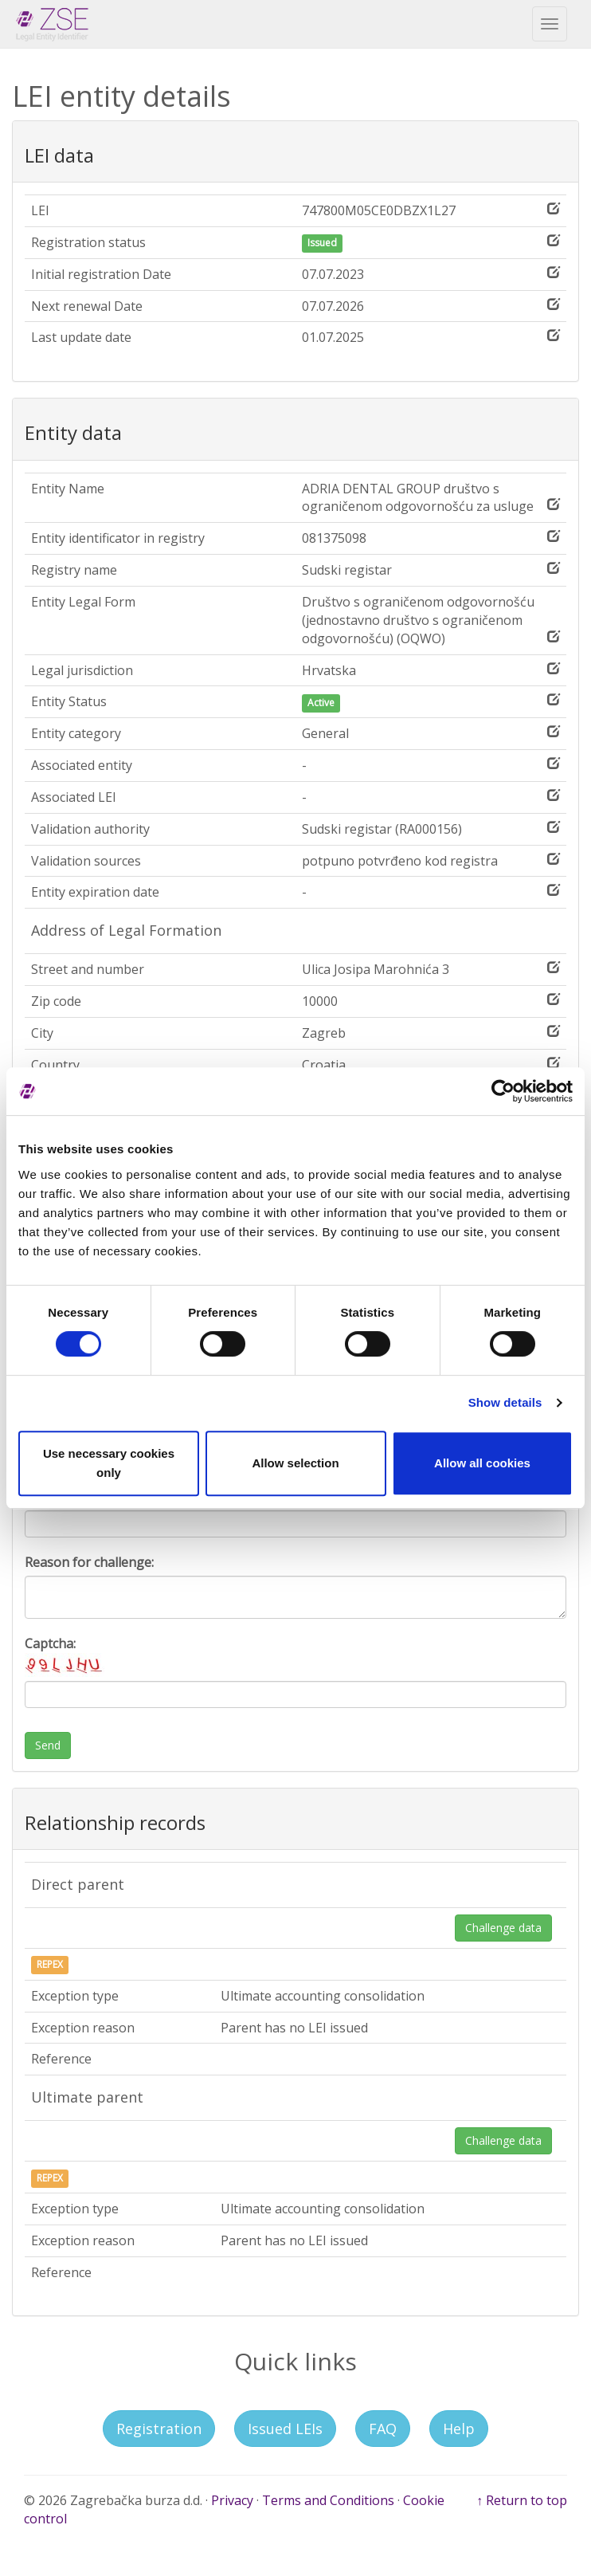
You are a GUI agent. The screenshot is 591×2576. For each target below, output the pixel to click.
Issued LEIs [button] (285, 2428)
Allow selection (295, 1463)
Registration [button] (159, 2428)
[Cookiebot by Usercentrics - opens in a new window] (503, 1091)
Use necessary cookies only (108, 1463)
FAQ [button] (383, 2428)
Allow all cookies (482, 1463)
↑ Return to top (521, 2500)
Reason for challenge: (89, 1562)
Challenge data (503, 1927)
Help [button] (459, 2428)
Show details (505, 1402)
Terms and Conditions (328, 2500)
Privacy (232, 2500)
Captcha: (64, 1656)
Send (48, 1745)
